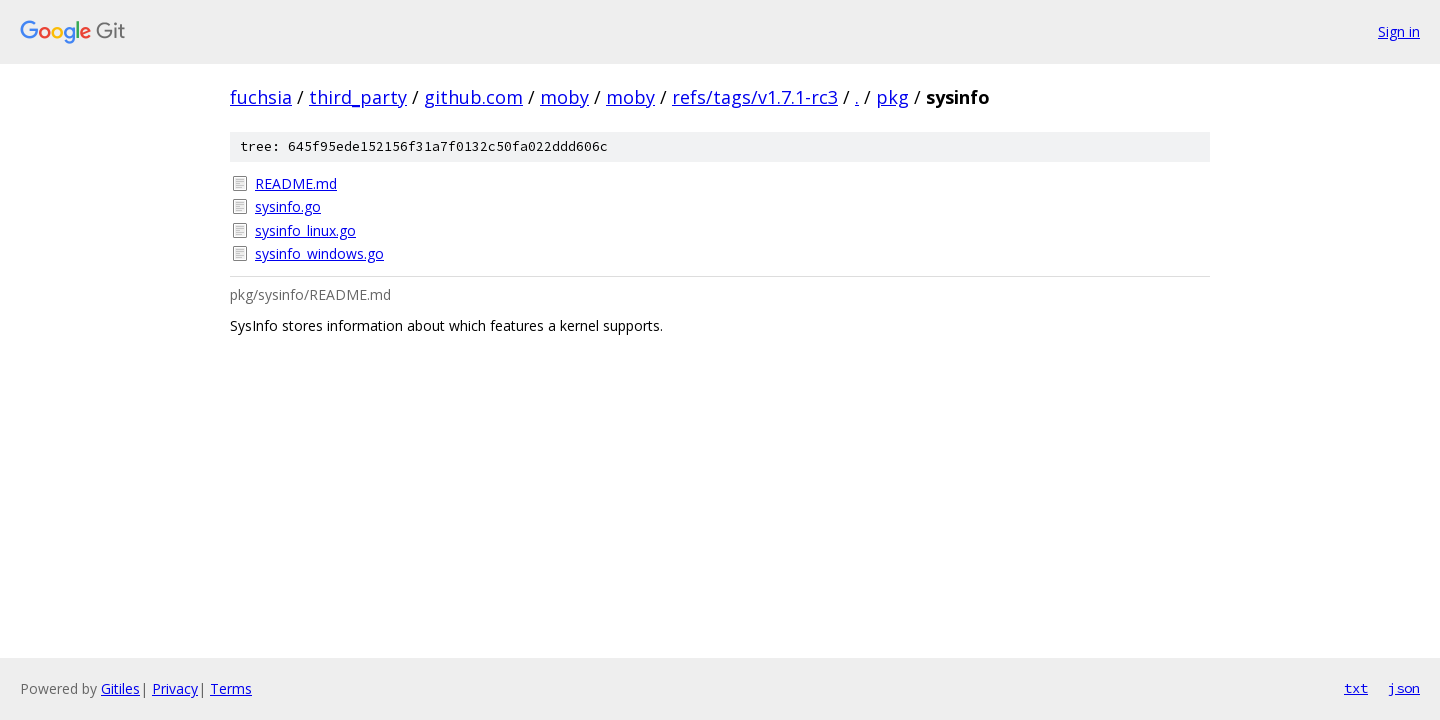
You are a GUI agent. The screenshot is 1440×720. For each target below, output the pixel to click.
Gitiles (120, 688)
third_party (358, 97)
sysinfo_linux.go (305, 230)
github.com (473, 97)
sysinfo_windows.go (319, 253)
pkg (892, 97)
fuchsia (261, 97)
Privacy (175, 688)
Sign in (1399, 31)
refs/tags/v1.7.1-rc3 (755, 97)
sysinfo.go (288, 206)
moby (564, 97)
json (1404, 688)
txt (1356, 688)
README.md (296, 183)
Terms (231, 688)
